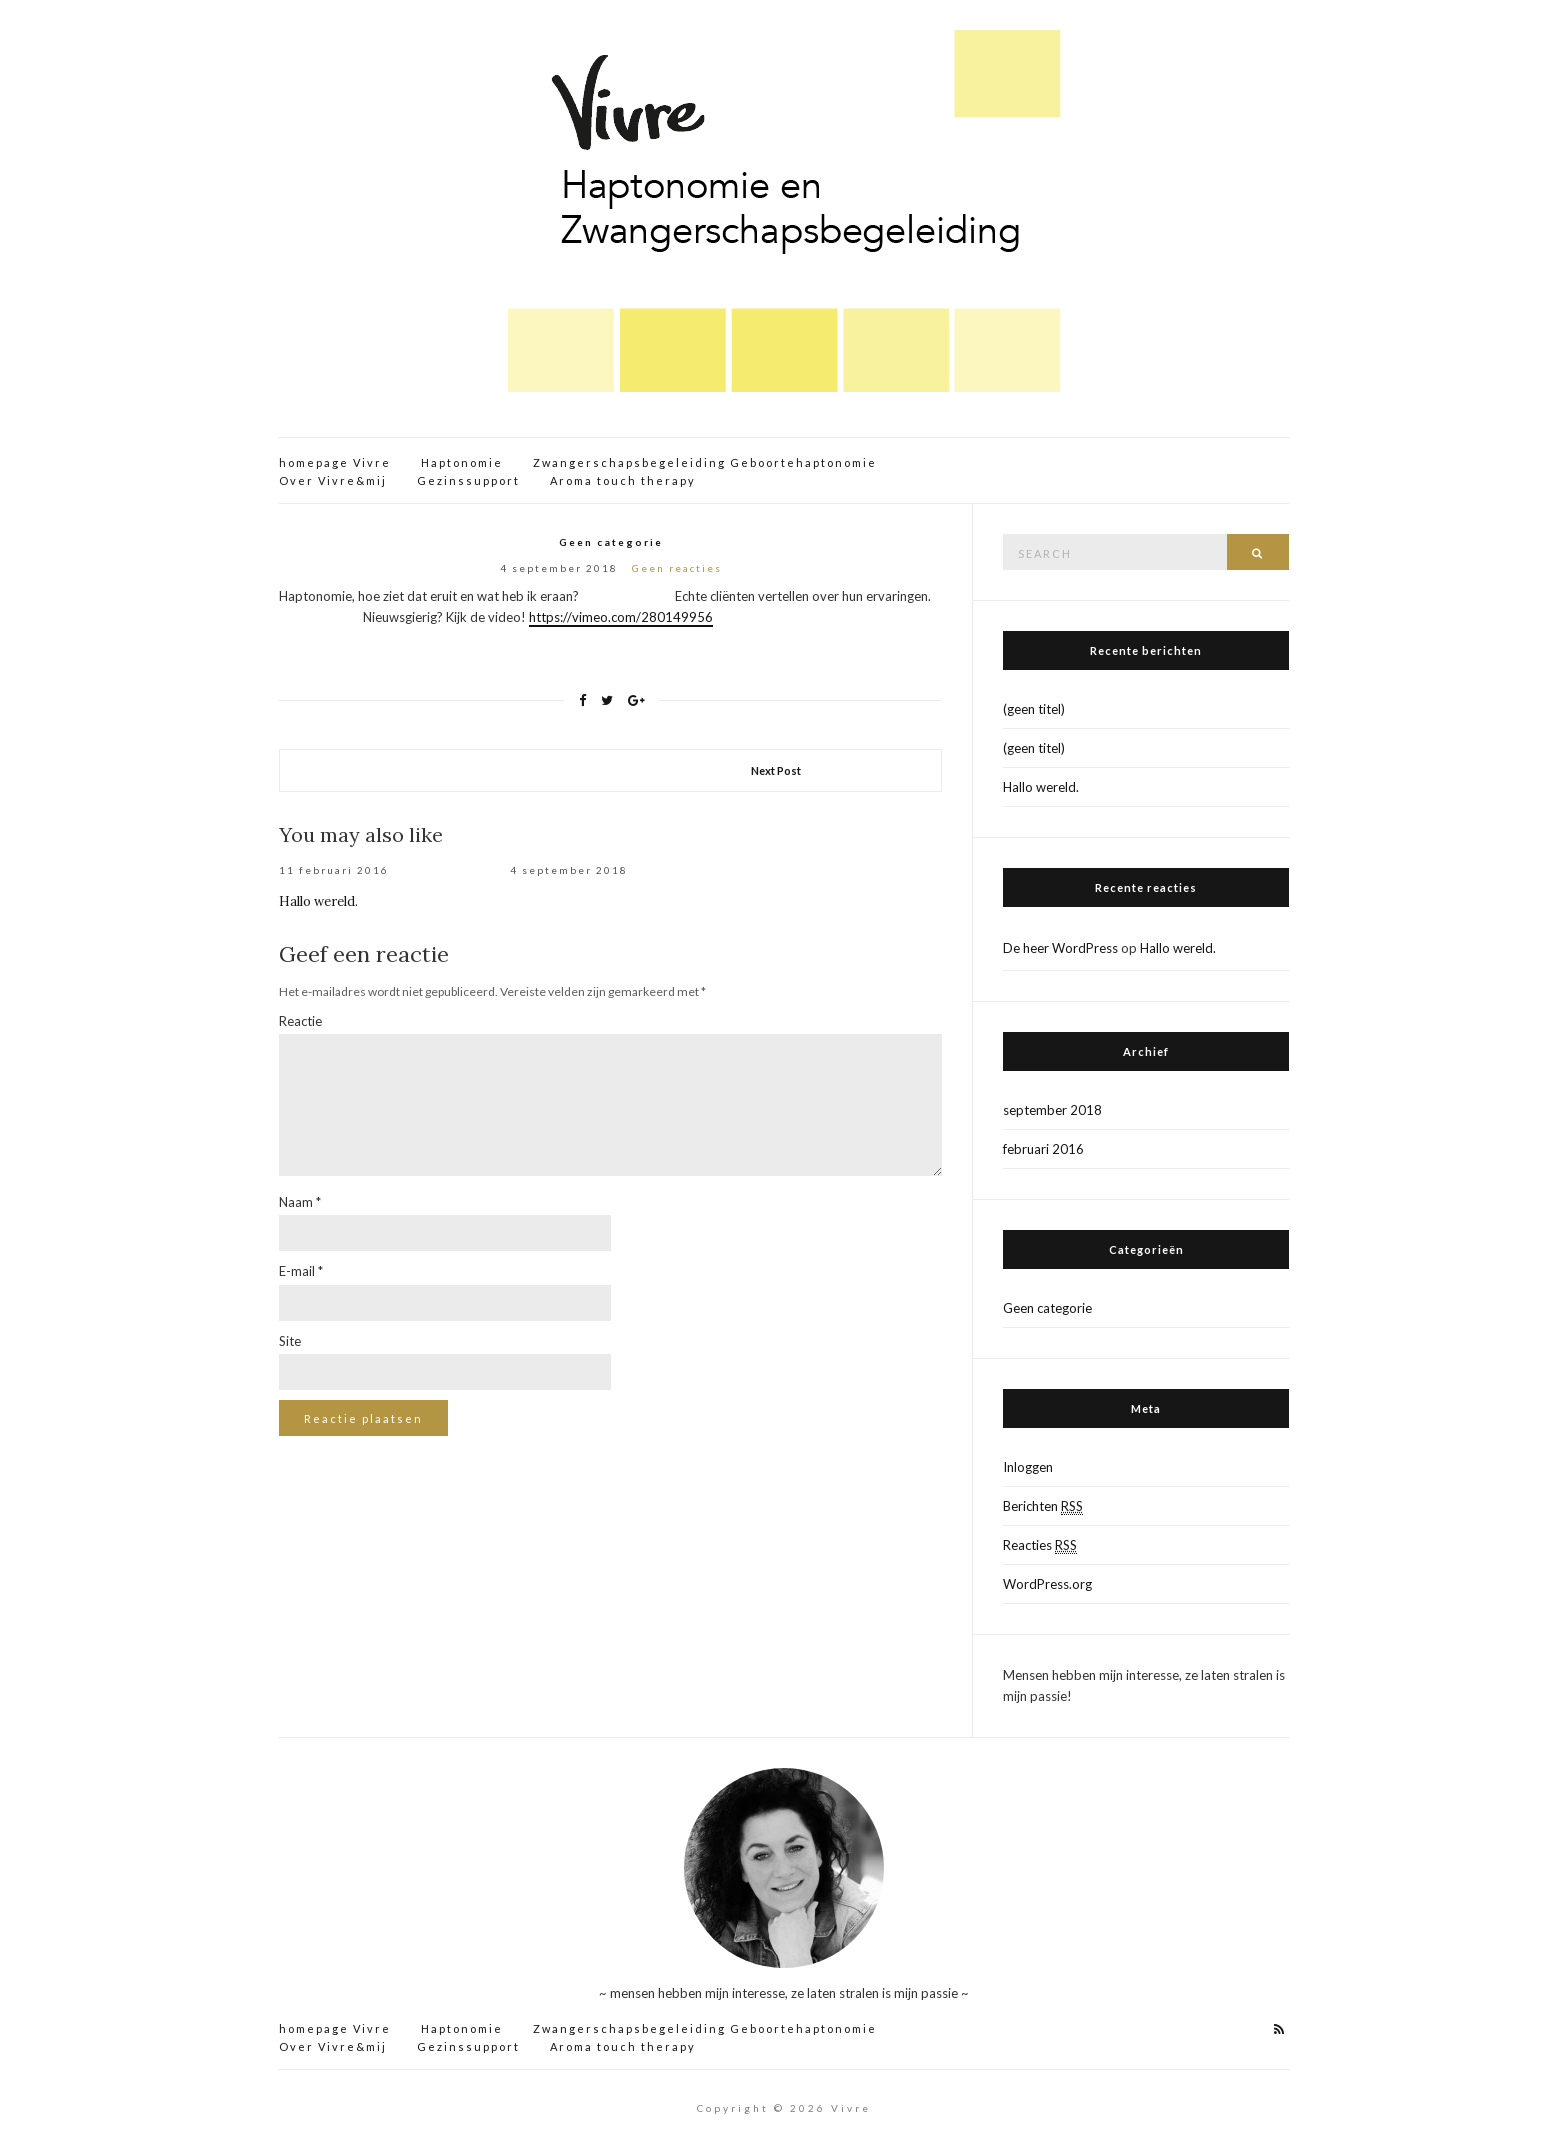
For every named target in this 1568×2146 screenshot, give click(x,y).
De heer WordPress (1060, 948)
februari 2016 (1043, 1149)
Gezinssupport (468, 480)
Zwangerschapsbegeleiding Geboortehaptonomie (705, 462)
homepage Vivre (335, 462)
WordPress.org (1047, 1584)
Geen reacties (677, 568)
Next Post (776, 770)
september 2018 (1052, 1110)
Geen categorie (611, 542)
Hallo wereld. (318, 901)
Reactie (300, 1021)
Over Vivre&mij (333, 480)
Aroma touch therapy (623, 480)
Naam (300, 1202)
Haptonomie (462, 462)
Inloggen (1028, 1467)
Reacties (1040, 1545)
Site (290, 1341)
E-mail (301, 1271)
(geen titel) (1034, 709)
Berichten (1043, 1506)
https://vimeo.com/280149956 (621, 617)
